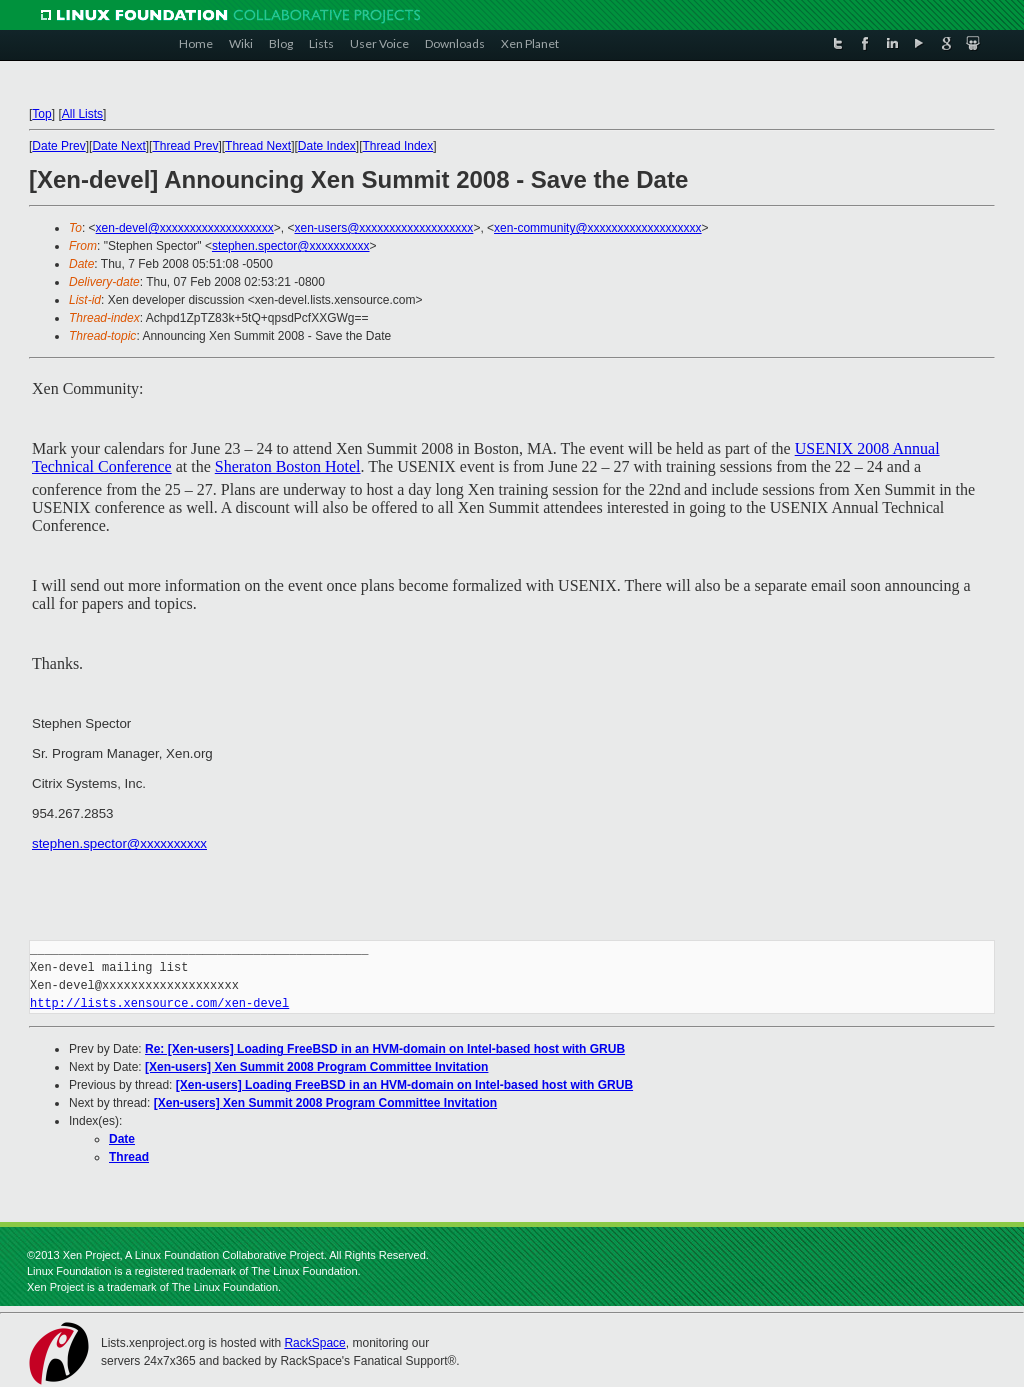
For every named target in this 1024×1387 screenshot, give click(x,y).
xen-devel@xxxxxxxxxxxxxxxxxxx (185, 228)
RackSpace (314, 1343)
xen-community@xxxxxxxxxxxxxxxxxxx (598, 228)
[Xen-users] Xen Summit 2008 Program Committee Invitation (316, 1067)
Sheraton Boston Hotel (288, 466)
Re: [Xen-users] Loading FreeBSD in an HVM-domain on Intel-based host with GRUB (385, 1049)
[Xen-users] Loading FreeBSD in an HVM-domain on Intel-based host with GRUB (404, 1085)
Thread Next (258, 146)
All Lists (82, 114)
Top (41, 114)
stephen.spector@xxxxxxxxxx (291, 246)
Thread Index (398, 146)
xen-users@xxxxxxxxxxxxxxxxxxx (384, 228)
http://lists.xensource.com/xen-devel (159, 1003)
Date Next (118, 146)
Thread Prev (185, 146)
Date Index (327, 146)
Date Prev (58, 146)
